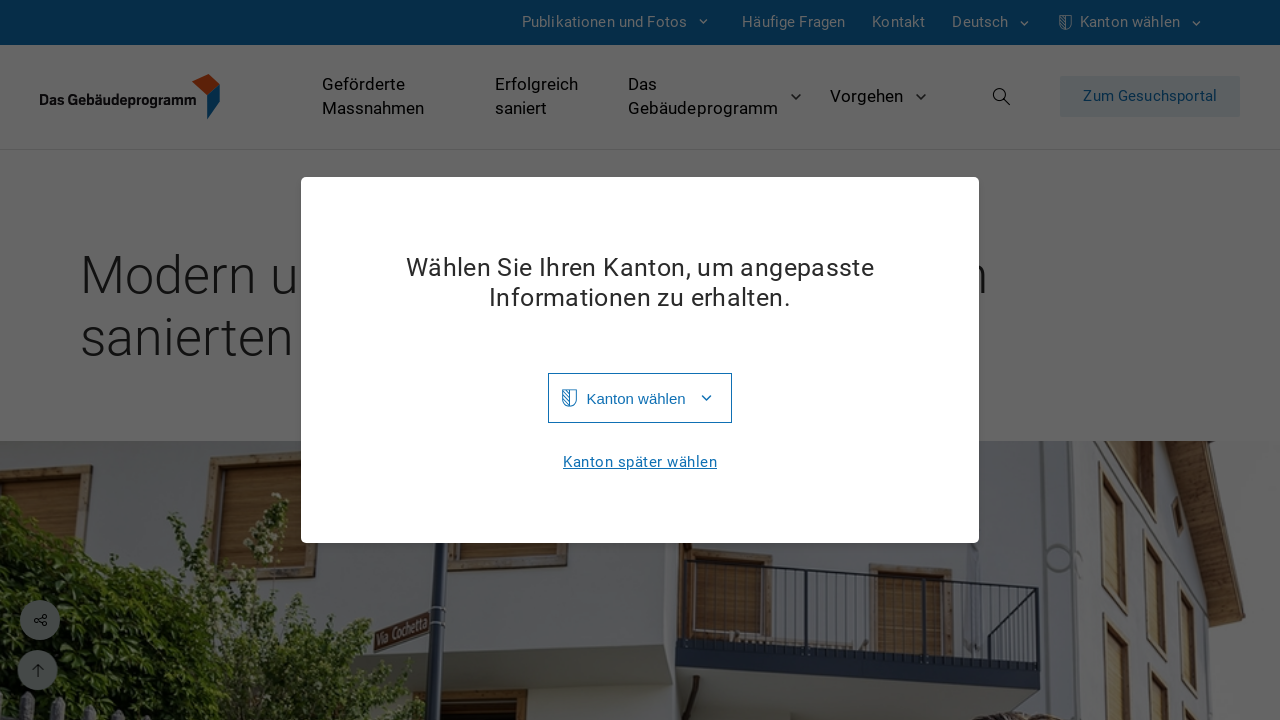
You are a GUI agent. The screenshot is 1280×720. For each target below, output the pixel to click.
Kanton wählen (635, 398)
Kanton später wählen (640, 462)
